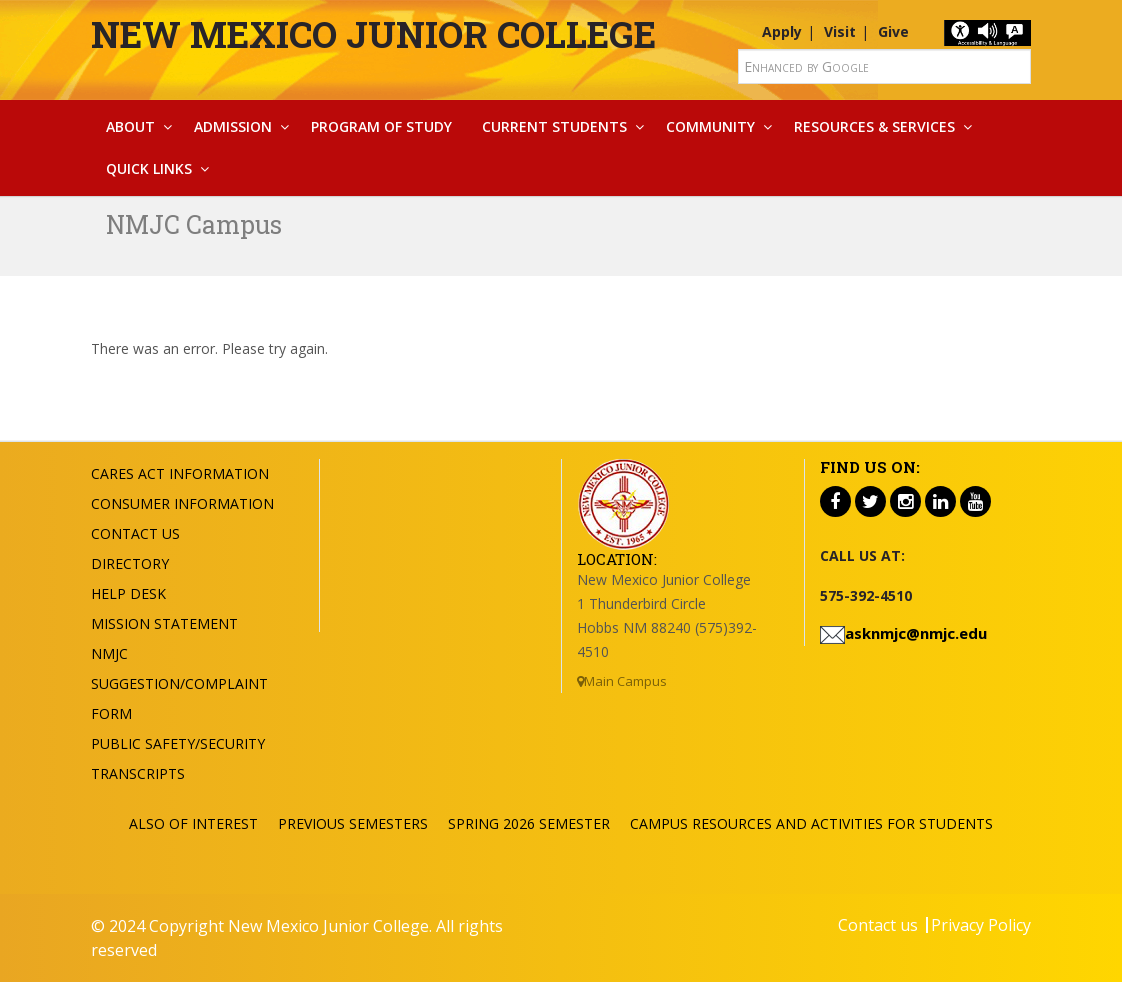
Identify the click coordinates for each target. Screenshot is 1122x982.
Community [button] (710, 126)
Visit (840, 31)
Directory (130, 563)
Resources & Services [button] (874, 126)
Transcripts (138, 773)
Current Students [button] (554, 126)
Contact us (878, 925)
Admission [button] (233, 126)
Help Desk (128, 593)
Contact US (135, 533)
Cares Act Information (180, 473)
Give (893, 31)
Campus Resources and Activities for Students (811, 823)
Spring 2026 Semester (529, 823)
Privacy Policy (981, 925)
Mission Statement (164, 623)
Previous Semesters (353, 823)
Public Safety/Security (178, 743)
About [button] (130, 126)
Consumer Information (182, 503)
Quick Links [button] (149, 168)
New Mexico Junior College (373, 34)
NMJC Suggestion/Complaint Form (179, 683)
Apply (782, 31)
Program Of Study (381, 126)
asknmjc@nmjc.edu (916, 633)
